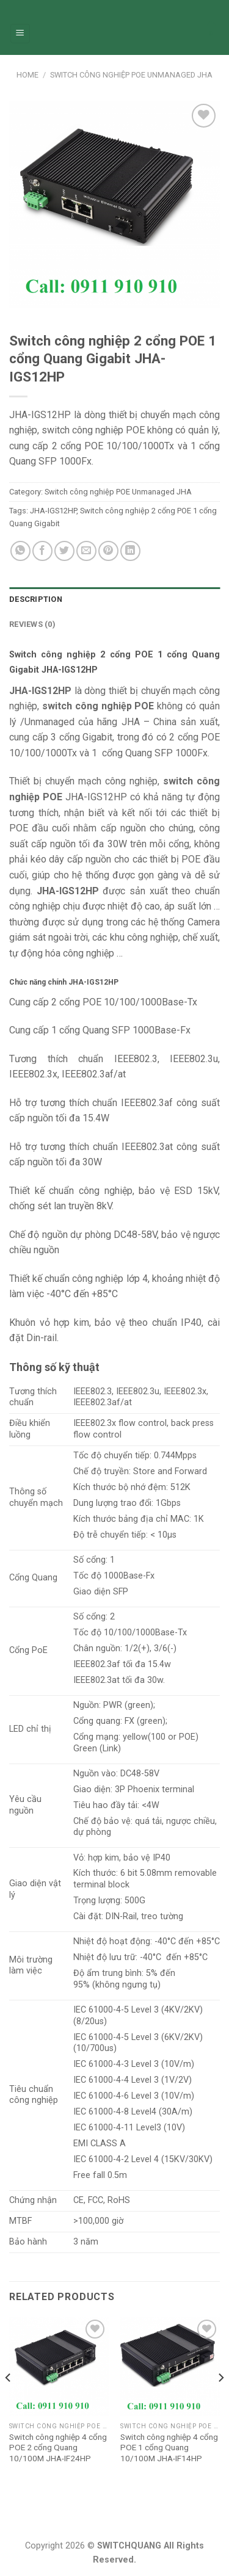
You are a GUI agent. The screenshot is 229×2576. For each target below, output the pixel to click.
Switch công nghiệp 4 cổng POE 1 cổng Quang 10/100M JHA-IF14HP (169, 2447)
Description (35, 599)
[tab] (114, 599)
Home (27, 74)
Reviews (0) (32, 624)
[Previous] (8, 2401)
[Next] (220, 2401)
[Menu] (20, 34)
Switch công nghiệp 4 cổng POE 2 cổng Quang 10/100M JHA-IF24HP (58, 2447)
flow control (97, 1435)
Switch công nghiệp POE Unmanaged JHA (131, 74)
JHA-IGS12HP (53, 510)
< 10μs (163, 1535)
